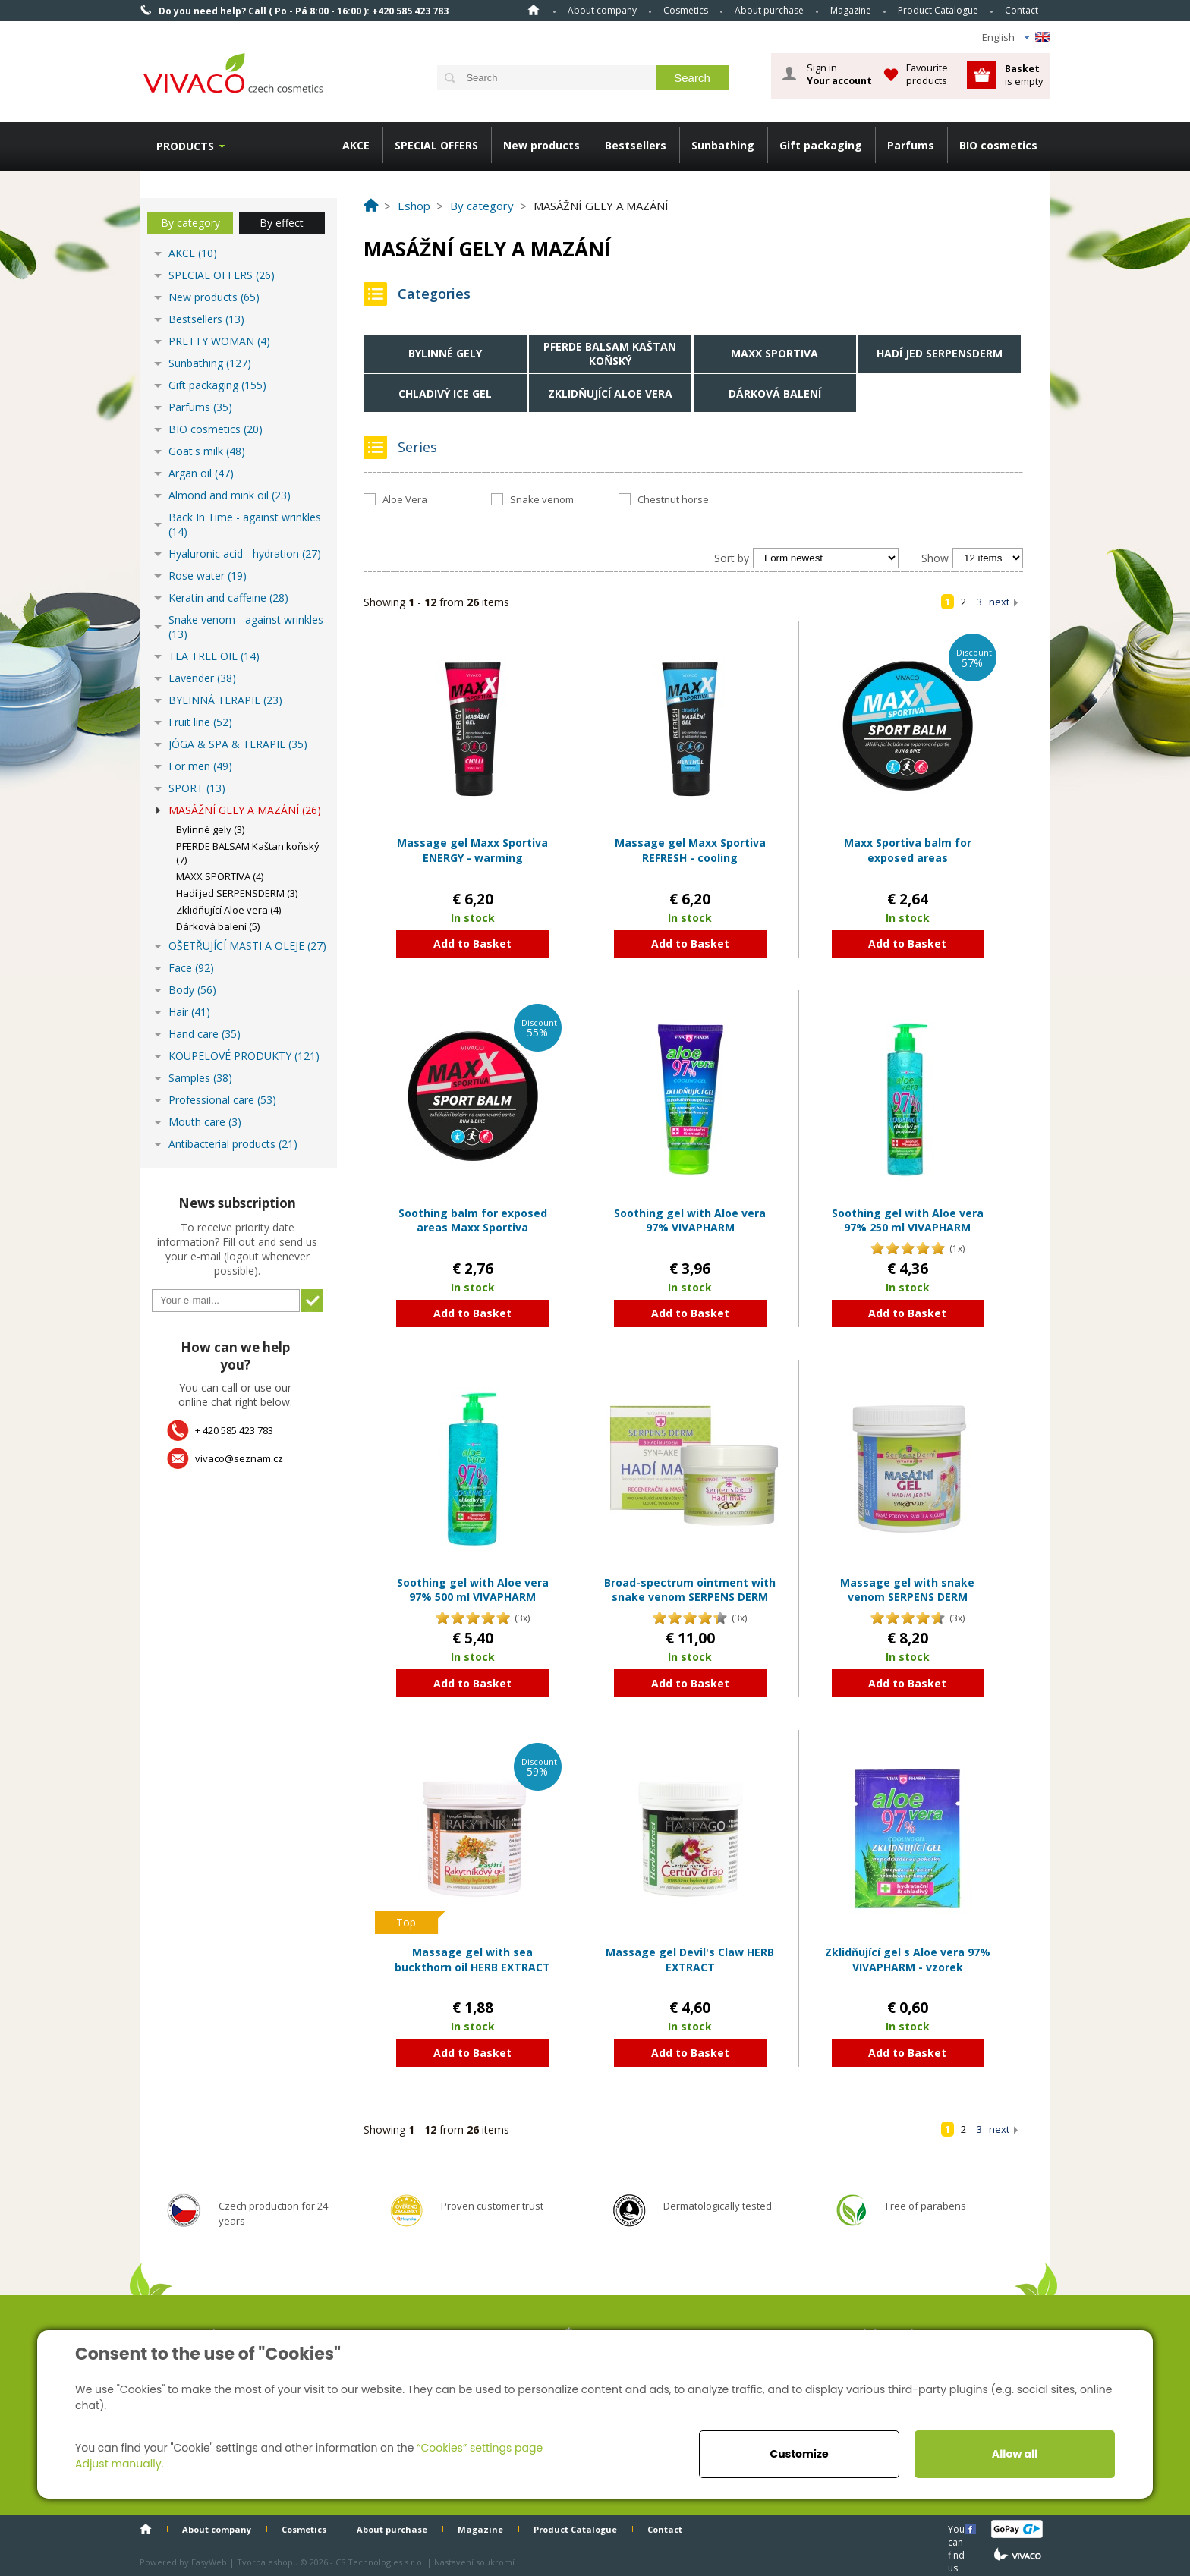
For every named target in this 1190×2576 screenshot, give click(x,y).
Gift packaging (820, 145)
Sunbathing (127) (209, 363)
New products (541, 145)
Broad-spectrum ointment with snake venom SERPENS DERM (690, 1590)
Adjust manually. (119, 2463)
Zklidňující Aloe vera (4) (228, 910)
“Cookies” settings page (480, 2447)
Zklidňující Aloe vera (610, 393)
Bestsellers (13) (206, 319)
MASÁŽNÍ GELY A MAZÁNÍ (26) (244, 810)
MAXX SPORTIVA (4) (219, 876)
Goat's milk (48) (206, 451)
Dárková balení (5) (218, 926)
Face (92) (191, 968)
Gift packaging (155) (217, 385)
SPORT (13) (196, 788)
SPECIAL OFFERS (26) (221, 275)
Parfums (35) (200, 407)
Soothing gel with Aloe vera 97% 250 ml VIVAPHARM (908, 1220)
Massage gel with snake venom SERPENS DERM (907, 1590)
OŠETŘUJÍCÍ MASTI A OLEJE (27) (247, 946)
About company (602, 10)
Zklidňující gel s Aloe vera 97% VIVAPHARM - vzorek (907, 1959)
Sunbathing (722, 145)
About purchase (769, 10)
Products (185, 146)
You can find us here (958, 2528)
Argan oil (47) (201, 473)
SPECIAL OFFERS (436, 145)
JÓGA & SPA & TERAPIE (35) (237, 744)
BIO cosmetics (998, 145)
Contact (1021, 10)
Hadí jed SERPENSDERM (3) (237, 893)
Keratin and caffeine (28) (228, 597)
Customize (799, 2453)
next (999, 602)
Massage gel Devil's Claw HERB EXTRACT (690, 1959)
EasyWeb (209, 2562)
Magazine (850, 10)
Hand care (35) (204, 1034)
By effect (282, 222)
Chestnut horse (673, 499)
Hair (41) (189, 1012)
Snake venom (542, 499)
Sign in (839, 74)
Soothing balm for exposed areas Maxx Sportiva (472, 1220)
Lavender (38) (202, 678)
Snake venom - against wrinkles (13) (245, 626)
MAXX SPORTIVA (774, 353)
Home (533, 10)
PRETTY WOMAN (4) (219, 341)
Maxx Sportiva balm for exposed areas (907, 850)
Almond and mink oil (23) (229, 495)
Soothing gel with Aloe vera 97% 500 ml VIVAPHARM (473, 1590)
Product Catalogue (938, 10)
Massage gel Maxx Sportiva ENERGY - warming (472, 850)
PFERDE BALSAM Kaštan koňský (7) (248, 853)
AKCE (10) (192, 253)
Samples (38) (200, 1078)
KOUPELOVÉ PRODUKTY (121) (244, 1056)
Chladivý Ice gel (445, 393)
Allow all (1014, 2453)
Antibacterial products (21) (233, 1144)
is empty (1024, 74)
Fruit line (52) (200, 722)
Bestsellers (635, 145)
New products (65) (214, 297)
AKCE (356, 145)
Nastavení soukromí (474, 2562)
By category (190, 222)
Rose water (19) (207, 575)
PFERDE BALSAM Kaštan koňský (609, 353)
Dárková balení (775, 393)
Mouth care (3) (204, 1122)
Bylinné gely (445, 353)
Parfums (910, 145)
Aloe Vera (404, 499)
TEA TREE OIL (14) (214, 656)
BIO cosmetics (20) (215, 429)
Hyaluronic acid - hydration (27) (244, 553)
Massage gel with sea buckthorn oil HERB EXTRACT (472, 1959)
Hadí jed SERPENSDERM (940, 353)
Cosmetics (685, 10)
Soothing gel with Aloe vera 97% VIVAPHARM (690, 1220)
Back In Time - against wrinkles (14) (244, 524)
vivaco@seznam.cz (239, 1458)
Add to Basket (472, 943)
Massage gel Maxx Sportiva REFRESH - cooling (690, 850)
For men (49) (200, 766)
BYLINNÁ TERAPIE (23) (225, 700)
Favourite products (927, 73)
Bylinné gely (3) (210, 829)
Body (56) (192, 990)
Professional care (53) (222, 1100)
